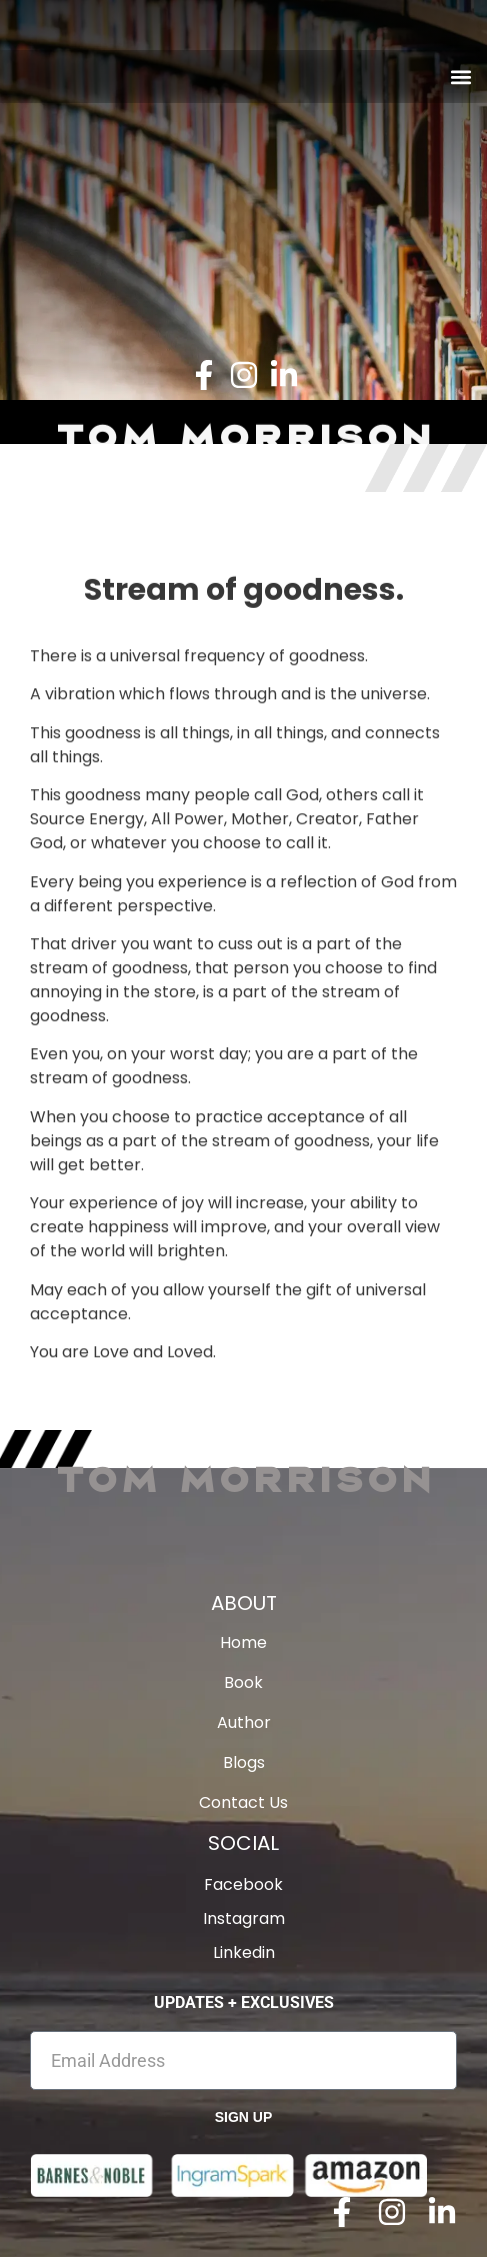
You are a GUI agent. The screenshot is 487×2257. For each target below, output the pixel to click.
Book (243, 1683)
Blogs (244, 1763)
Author (244, 1723)
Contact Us (243, 1803)
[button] (460, 76)
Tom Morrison (244, 1478)
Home (243, 1643)
